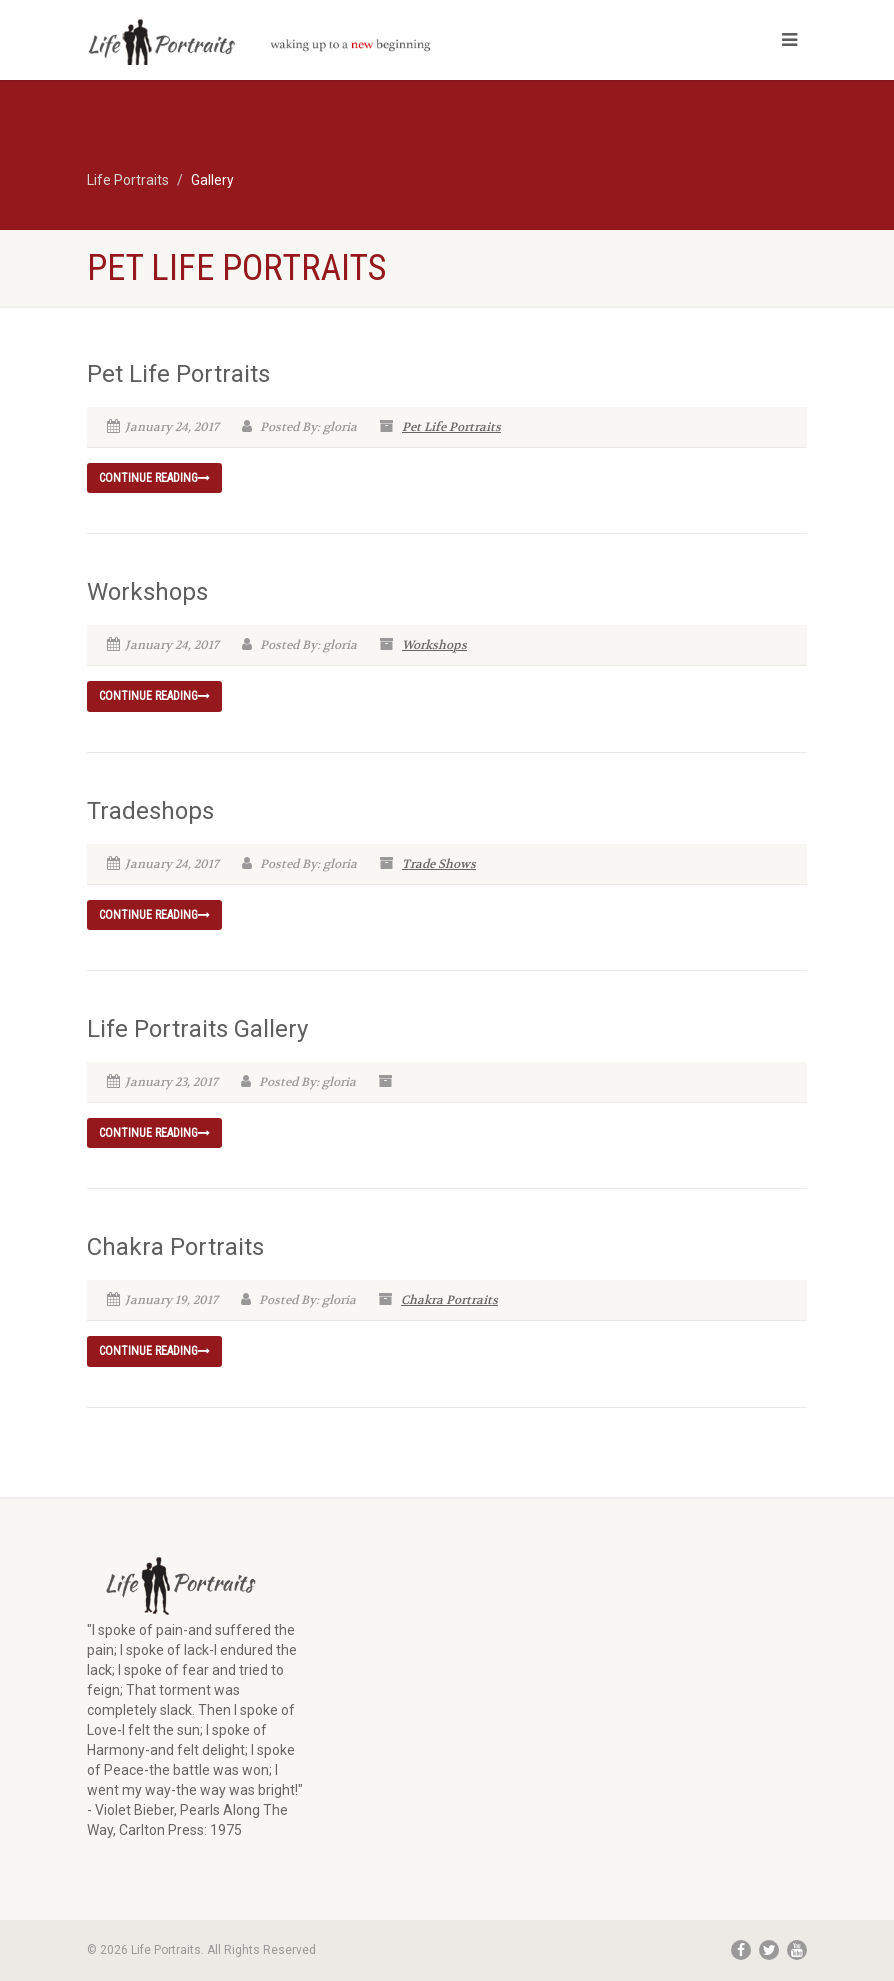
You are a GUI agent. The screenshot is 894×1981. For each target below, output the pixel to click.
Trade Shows (439, 864)
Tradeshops (150, 811)
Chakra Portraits (175, 1247)
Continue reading (154, 478)
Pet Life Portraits (178, 374)
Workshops (147, 592)
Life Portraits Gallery (197, 1029)
